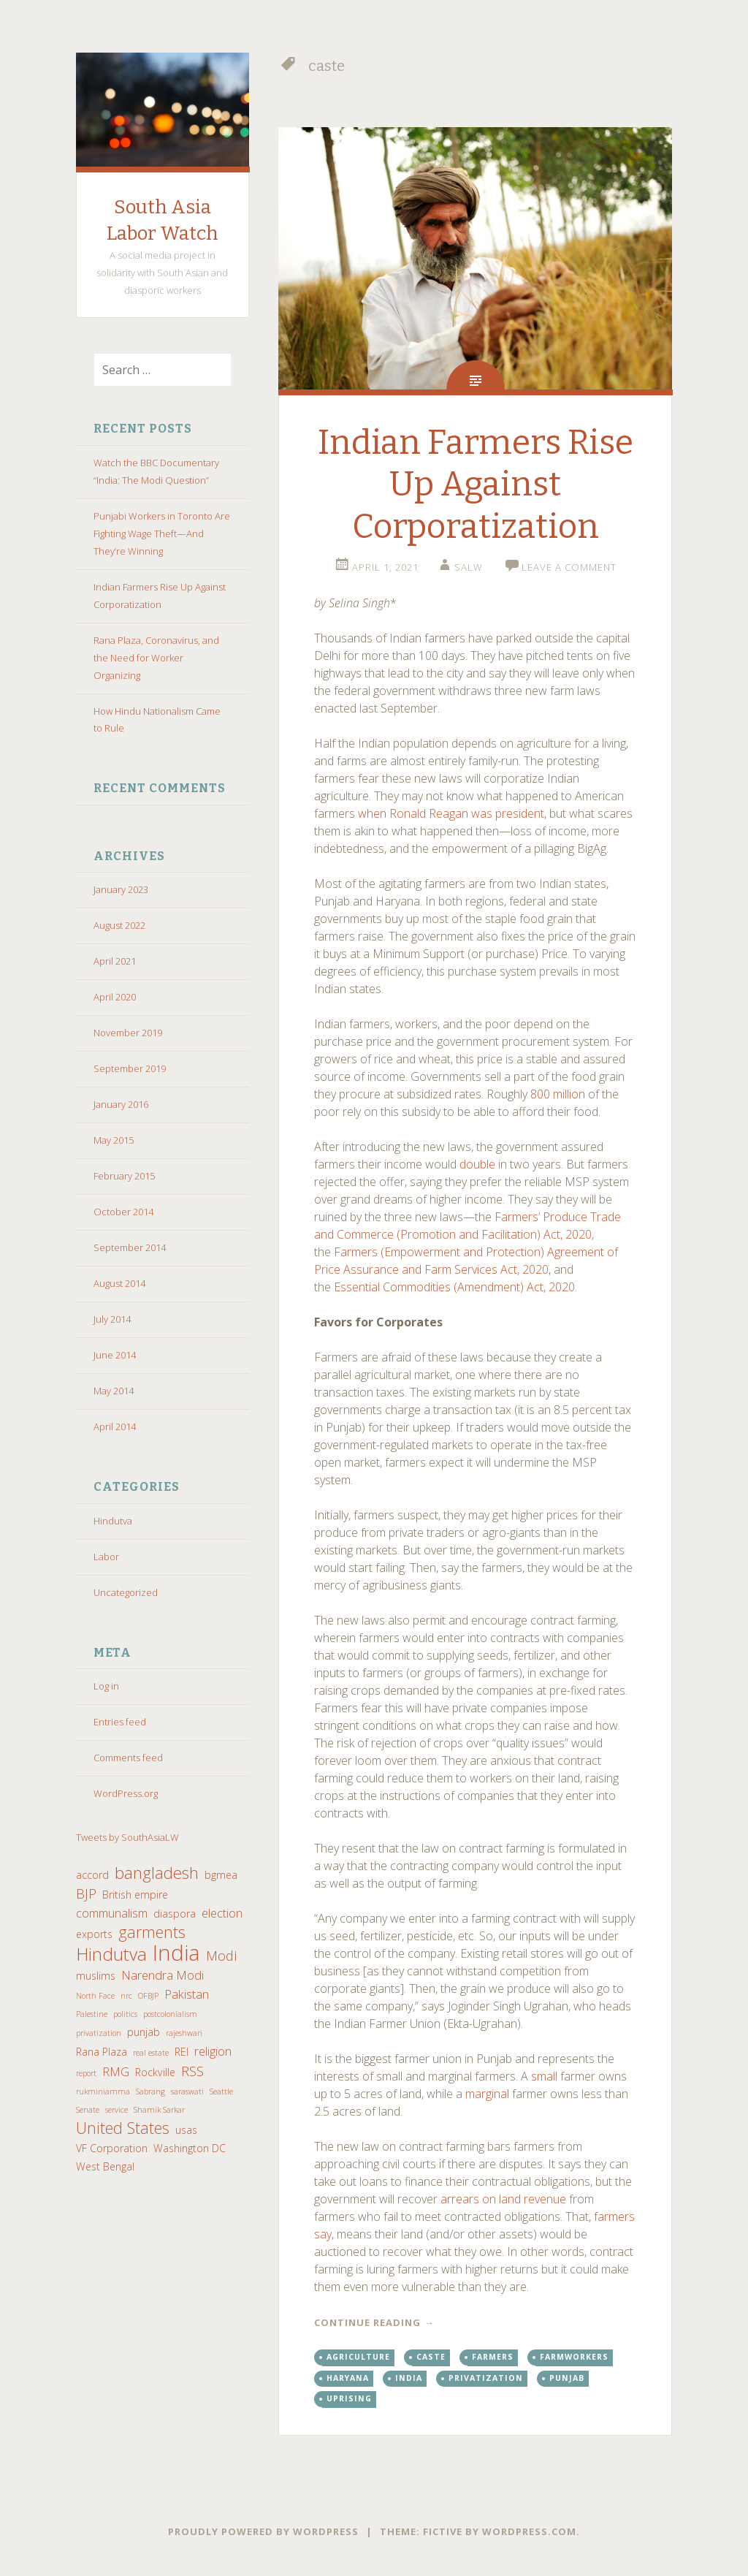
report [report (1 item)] (86, 2073)
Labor (106, 1556)
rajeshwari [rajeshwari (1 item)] (184, 2033)
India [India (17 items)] (176, 1952)
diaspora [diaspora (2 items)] (174, 1913)
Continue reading (374, 2322)
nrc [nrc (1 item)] (126, 1996)
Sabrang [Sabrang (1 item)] (150, 2091)
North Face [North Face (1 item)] (95, 1996)
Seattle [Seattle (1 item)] (221, 2091)
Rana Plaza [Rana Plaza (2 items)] (101, 2052)
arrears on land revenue (503, 2199)
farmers (493, 2357)
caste (431, 2357)
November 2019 (128, 1032)
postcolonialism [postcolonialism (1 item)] (170, 2014)
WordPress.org (126, 1793)
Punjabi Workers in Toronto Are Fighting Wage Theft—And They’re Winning (162, 533)
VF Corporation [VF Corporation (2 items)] (112, 2148)
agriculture (358, 2357)
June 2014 (115, 1354)
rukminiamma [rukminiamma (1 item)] (103, 2091)
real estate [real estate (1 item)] (151, 2053)
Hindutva (113, 1520)
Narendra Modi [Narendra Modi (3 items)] (162, 1975)
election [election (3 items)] (222, 1912)
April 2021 (115, 961)
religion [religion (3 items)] (213, 2051)
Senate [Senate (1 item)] (87, 2110)
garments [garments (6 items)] (152, 1932)
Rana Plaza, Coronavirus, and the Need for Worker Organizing (156, 658)
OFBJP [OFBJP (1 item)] (148, 1996)
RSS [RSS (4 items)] (192, 2071)
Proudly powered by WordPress (263, 2531)
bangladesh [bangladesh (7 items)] (157, 1873)
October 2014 (123, 1211)
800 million (557, 1094)
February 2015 (124, 1175)
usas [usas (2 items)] (186, 2130)
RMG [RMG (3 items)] (115, 2071)
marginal (487, 2094)
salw (468, 567)
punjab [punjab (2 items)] (143, 2032)
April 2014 (115, 1426)
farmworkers (574, 2357)
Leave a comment (569, 567)
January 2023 (121, 889)
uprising (349, 2398)
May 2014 (114, 1390)
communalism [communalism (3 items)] (112, 1912)
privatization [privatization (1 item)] (98, 2033)
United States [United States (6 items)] (122, 2128)
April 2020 (115, 996)
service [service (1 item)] (116, 2110)
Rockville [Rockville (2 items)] (155, 2072)
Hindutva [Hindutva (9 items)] (111, 1954)
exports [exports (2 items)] (94, 1934)
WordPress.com (529, 2531)
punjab (566, 2378)
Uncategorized (126, 1592)
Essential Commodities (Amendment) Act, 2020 (454, 1287)
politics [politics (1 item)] (125, 2014)
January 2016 (121, 1104)
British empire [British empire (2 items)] (135, 1894)
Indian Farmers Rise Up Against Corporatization (475, 484)
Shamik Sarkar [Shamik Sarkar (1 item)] (159, 2110)
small (544, 2076)
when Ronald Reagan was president (451, 813)
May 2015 (114, 1140)
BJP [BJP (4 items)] (86, 1893)
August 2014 (119, 1283)
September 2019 (130, 1068)
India (408, 2378)
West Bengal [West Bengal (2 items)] (105, 2166)
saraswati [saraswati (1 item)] (187, 2091)
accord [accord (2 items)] (92, 1875)
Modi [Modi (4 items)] (221, 1955)
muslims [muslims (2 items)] (95, 1976)
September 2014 (130, 1247)
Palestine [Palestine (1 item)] (91, 2014)
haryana (348, 2378)
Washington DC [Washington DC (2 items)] (189, 2148)
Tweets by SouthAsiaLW (127, 1837)
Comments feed (128, 1757)
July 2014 (112, 1319)
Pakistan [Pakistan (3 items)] (186, 1994)
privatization (486, 2378)
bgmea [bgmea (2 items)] (221, 1875)
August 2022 (119, 925)
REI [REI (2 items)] (181, 2052)
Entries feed (120, 1721)
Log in (106, 1685)
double (477, 1164)
